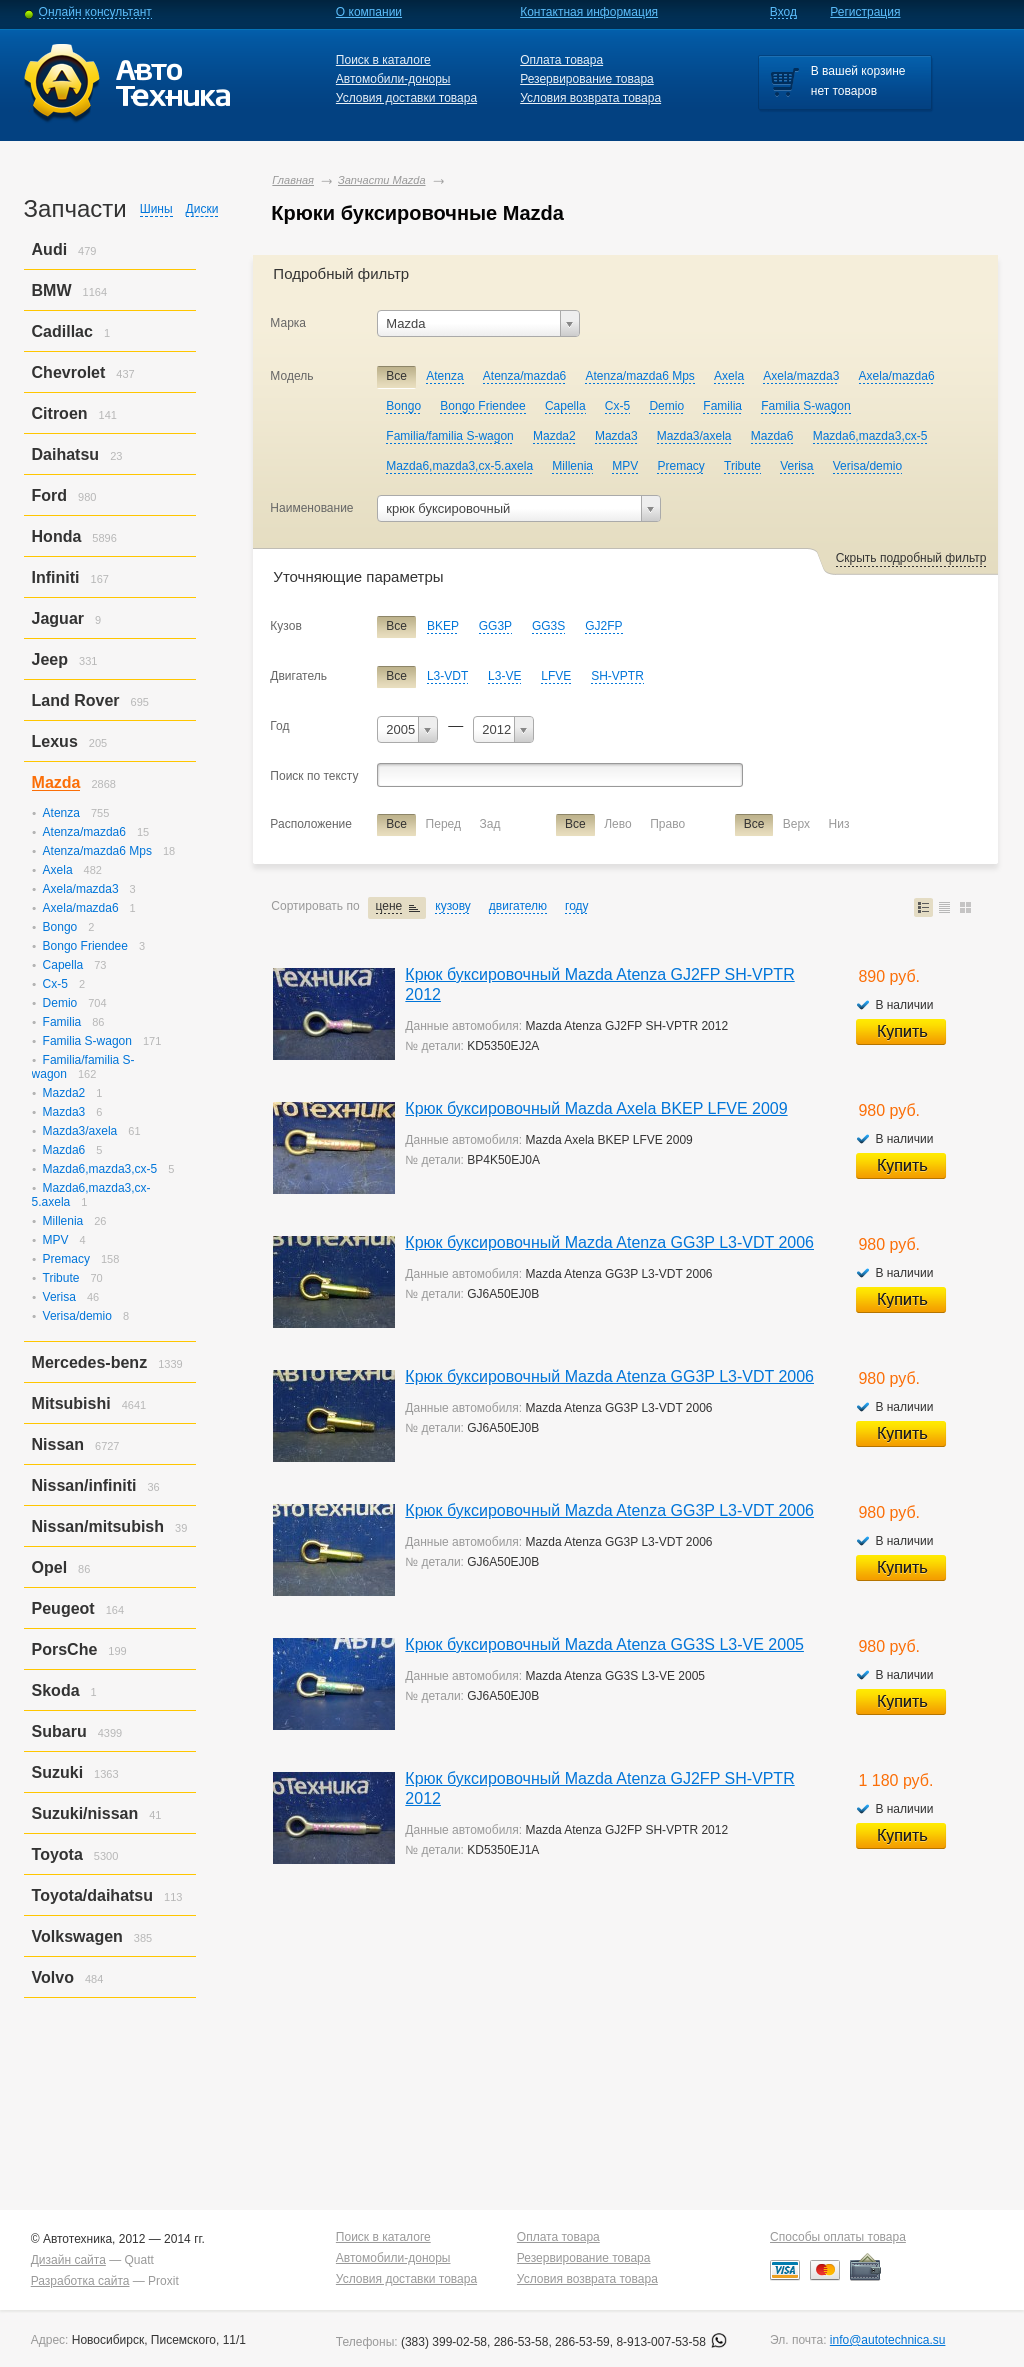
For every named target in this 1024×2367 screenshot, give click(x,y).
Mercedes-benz (90, 1362)
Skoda (56, 1690)
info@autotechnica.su (888, 2340)
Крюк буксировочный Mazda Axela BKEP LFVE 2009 (596, 1108)
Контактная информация (589, 12)
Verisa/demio (77, 1316)
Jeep (50, 659)
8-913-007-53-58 (671, 2342)
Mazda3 (64, 1112)
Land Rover (76, 700)
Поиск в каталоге (383, 60)
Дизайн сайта (68, 2260)
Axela (58, 870)
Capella (63, 965)
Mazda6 (64, 1150)
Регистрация (865, 12)
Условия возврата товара (590, 98)
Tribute (61, 1278)
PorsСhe (65, 1649)
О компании (369, 12)
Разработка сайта (80, 2281)
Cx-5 (55, 984)
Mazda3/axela (80, 1131)
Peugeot (63, 1608)
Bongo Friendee (85, 946)
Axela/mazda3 (81, 889)
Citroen (60, 413)
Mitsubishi (71, 1403)
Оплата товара (561, 60)
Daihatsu (66, 454)
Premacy (66, 1259)
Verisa (59, 1297)
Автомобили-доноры (393, 79)
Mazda (56, 782)
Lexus (55, 741)
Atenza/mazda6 (84, 832)
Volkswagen (77, 1936)
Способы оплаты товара (838, 2237)
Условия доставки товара (406, 98)
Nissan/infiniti (84, 1485)
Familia (62, 1022)
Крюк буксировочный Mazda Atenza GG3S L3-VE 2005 (604, 1644)
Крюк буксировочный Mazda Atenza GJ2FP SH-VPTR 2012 (599, 984)
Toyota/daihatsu (93, 1895)
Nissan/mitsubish (98, 1526)
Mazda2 (64, 1093)
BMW (52, 290)
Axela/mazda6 (81, 908)
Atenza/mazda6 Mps (97, 851)
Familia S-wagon (87, 1041)
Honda (57, 536)
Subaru (59, 1731)
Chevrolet (69, 372)
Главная (293, 180)
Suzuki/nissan (85, 1813)
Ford (50, 495)
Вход (783, 12)
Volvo (53, 1977)
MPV (56, 1240)
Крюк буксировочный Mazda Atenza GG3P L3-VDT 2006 (609, 1242)
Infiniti (56, 577)
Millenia (63, 1221)
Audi (50, 249)
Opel (50, 1567)
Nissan (58, 1444)
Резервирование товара (587, 79)
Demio (60, 1003)
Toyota (57, 1854)
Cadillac (62, 331)
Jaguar (58, 618)
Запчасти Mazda (382, 180)
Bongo (60, 927)
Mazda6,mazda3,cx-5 (100, 1169)
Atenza (61, 813)
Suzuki (58, 1772)
